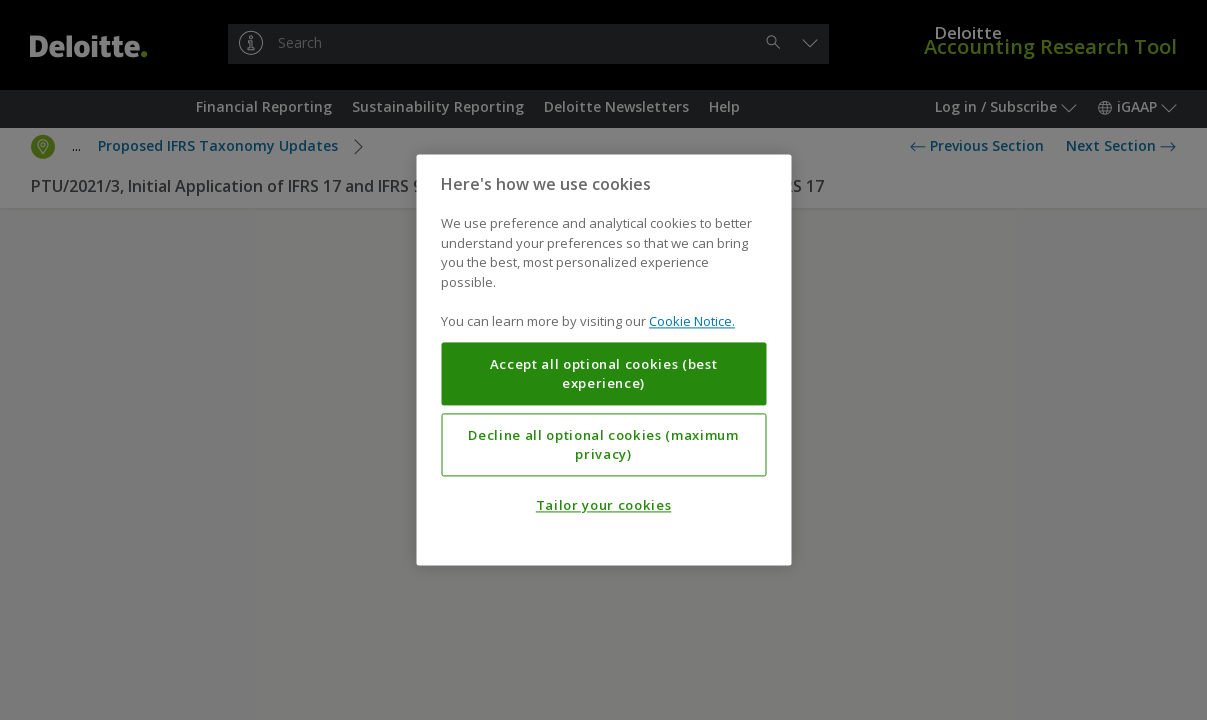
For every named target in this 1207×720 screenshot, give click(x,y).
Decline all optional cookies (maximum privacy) (603, 445)
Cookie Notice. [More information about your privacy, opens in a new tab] (692, 322)
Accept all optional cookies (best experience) (604, 374)
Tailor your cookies (603, 506)
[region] (603, 359)
